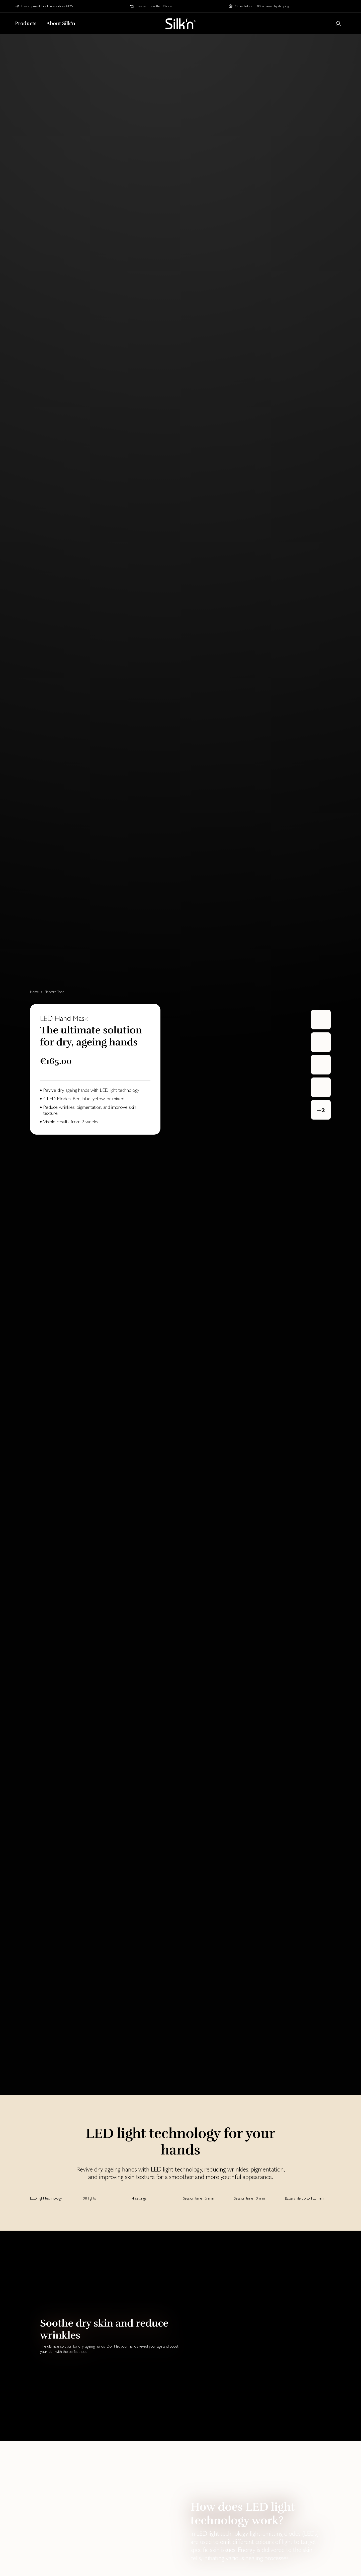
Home (34, 992)
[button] (321, 1110)
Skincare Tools (54, 992)
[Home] (180, 24)
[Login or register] (338, 23)
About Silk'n (60, 23)
